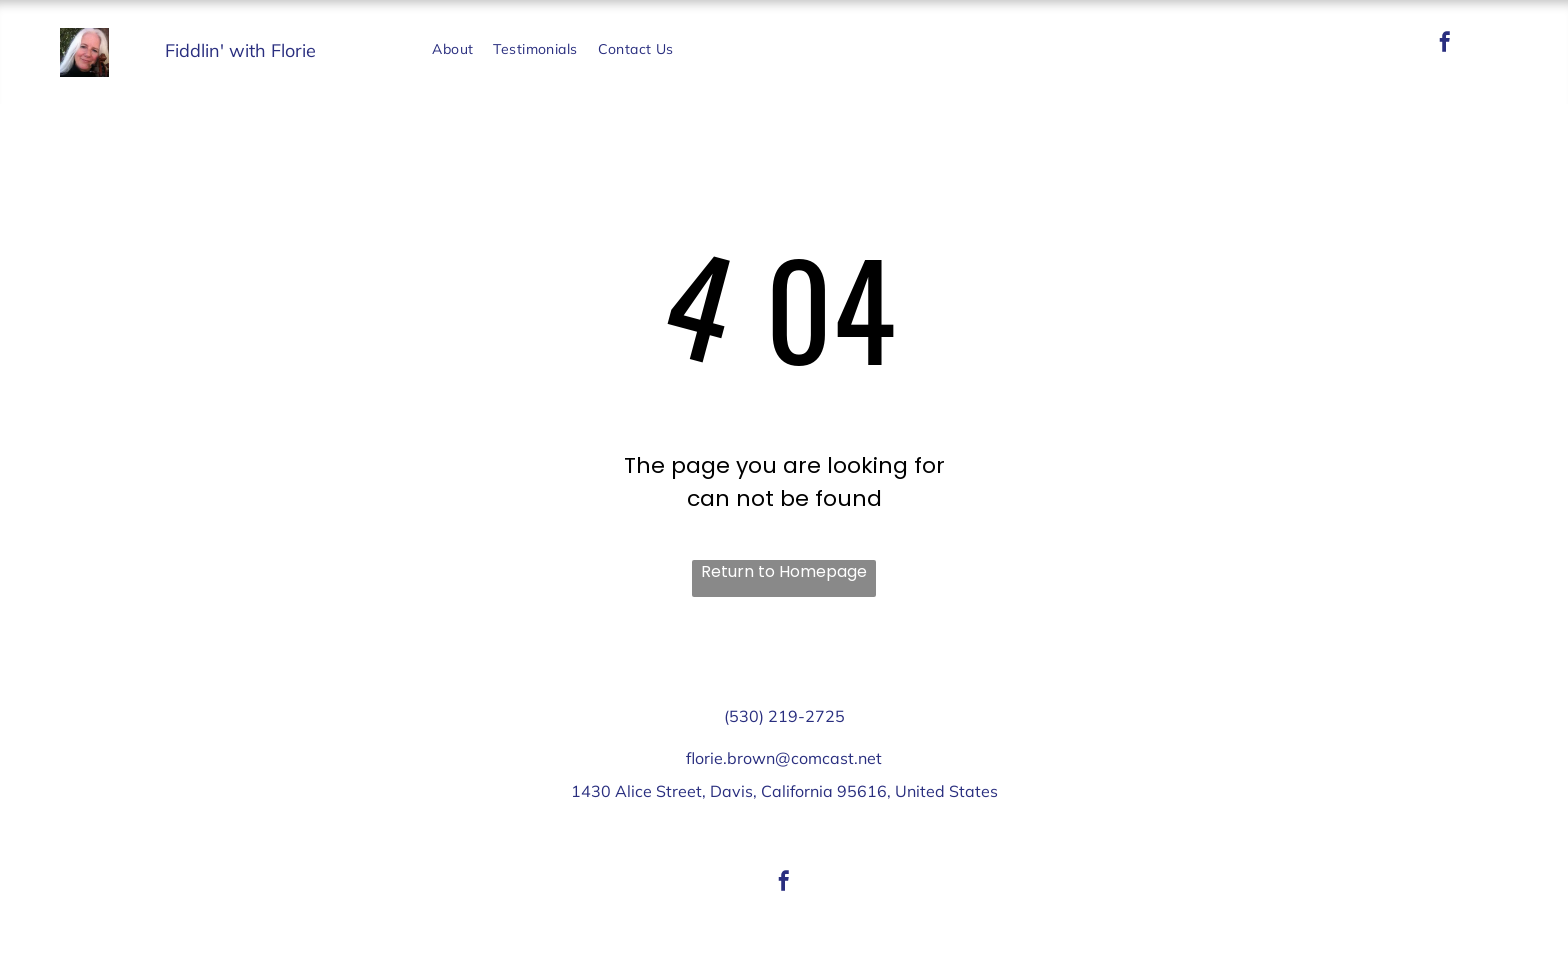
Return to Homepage (784, 571)
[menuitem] (452, 49)
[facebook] (1445, 44)
